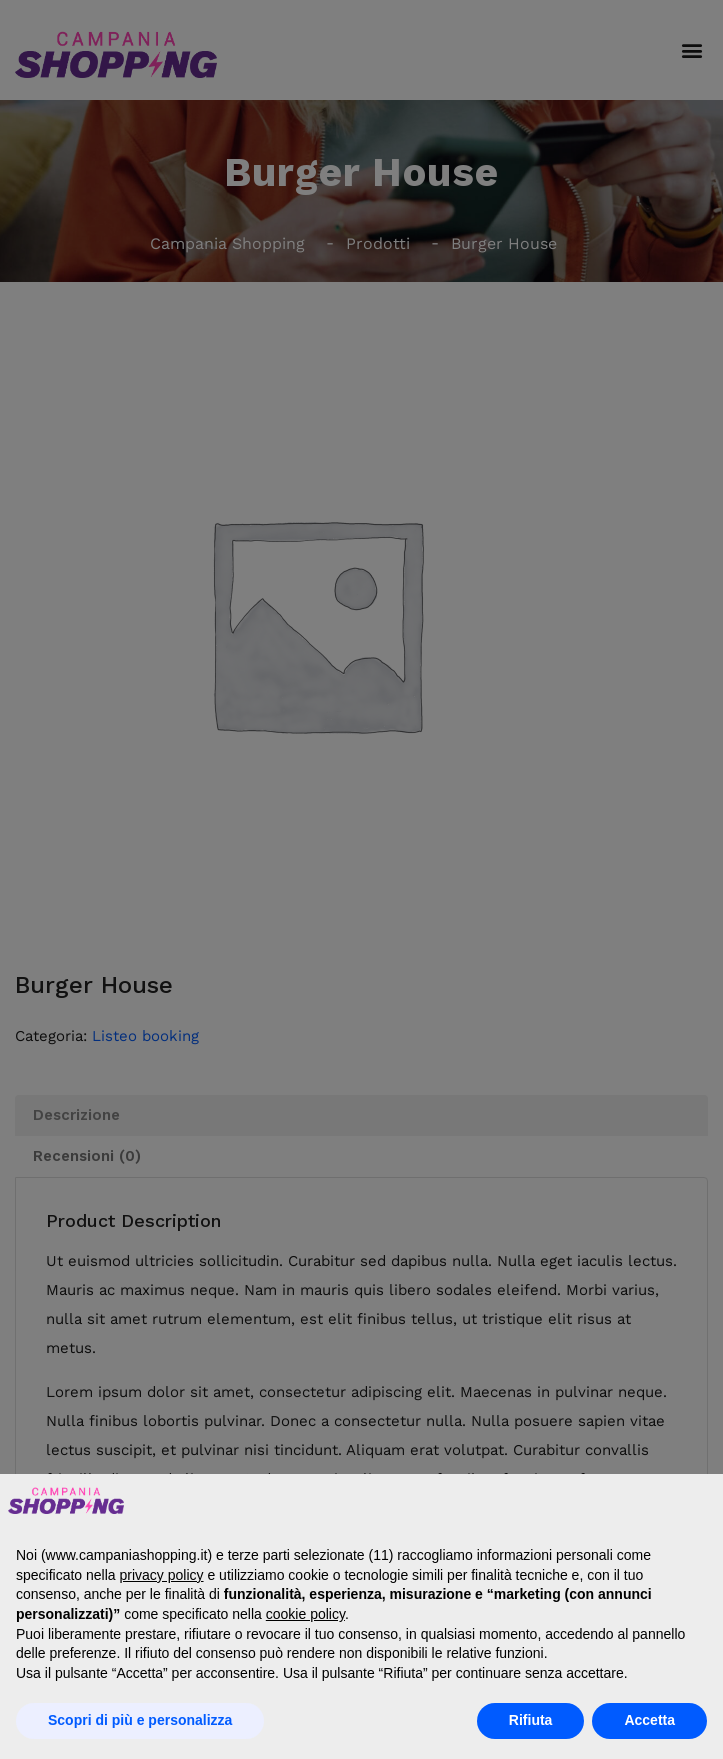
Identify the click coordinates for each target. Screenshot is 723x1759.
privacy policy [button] (162, 1575)
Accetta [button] (649, 1720)
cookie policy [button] (305, 1614)
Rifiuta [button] (531, 1720)
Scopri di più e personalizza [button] (140, 1720)
